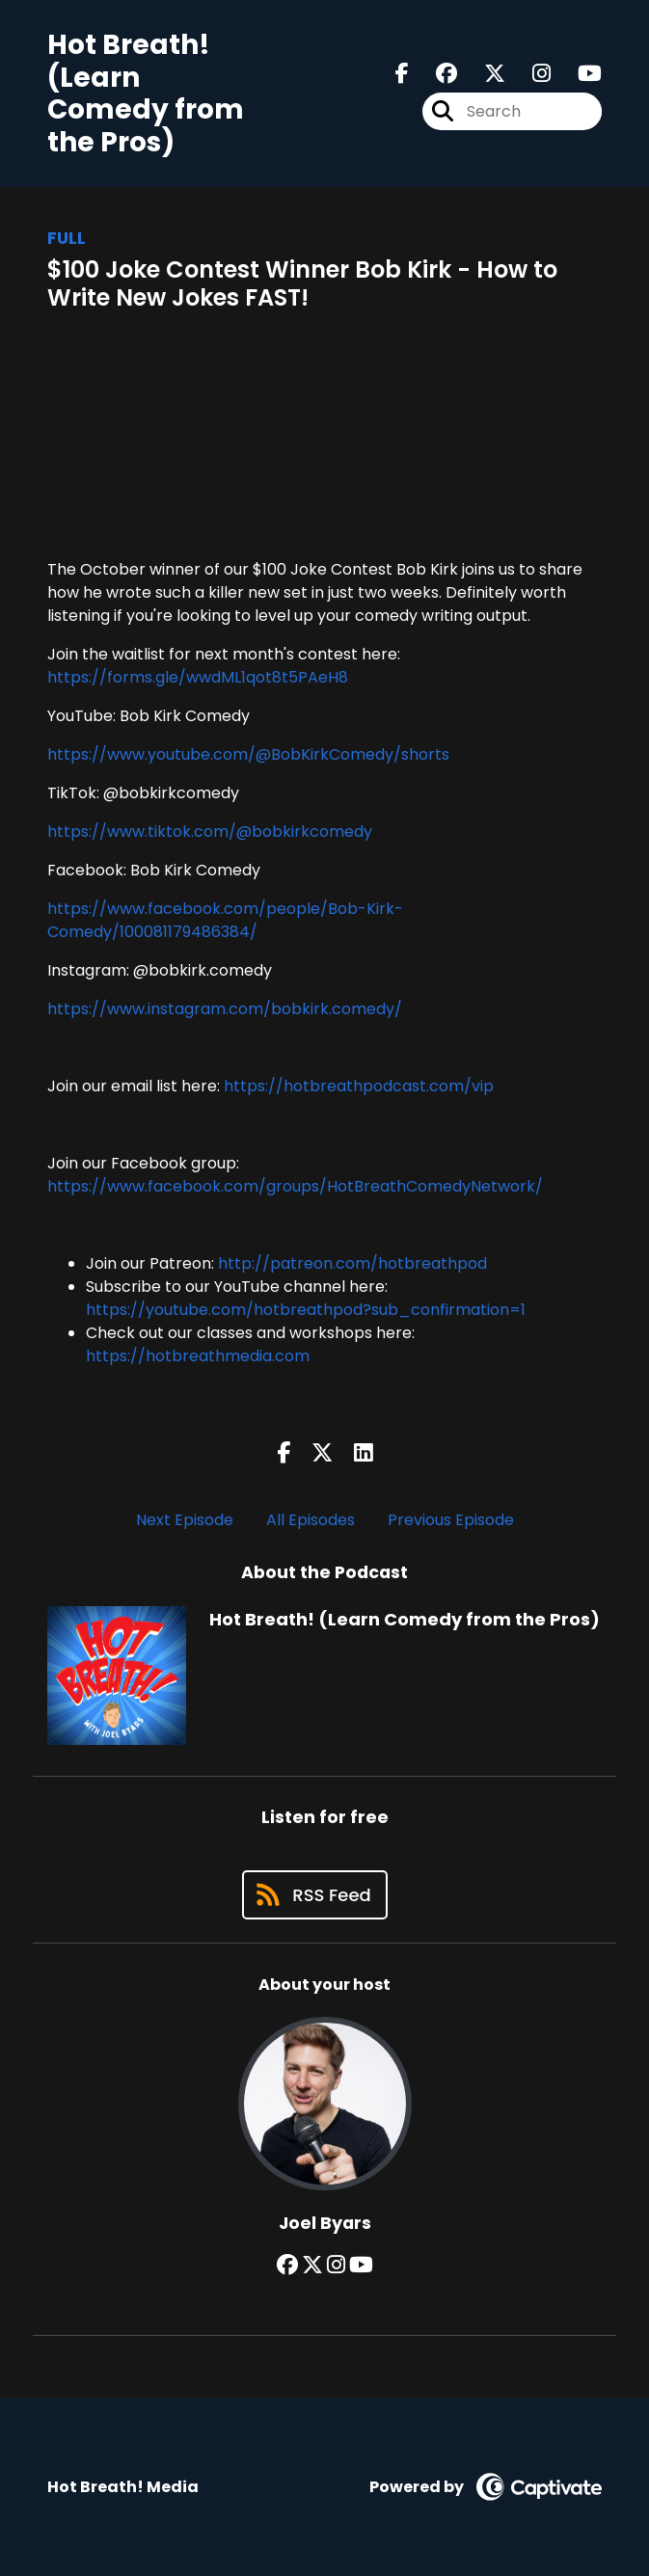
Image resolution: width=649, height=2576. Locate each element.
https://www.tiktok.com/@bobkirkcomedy (209, 831)
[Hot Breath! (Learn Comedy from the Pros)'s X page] (483, 74)
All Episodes (310, 1520)
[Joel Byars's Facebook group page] (287, 2265)
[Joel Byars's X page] (312, 2265)
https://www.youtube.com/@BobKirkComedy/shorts (248, 754)
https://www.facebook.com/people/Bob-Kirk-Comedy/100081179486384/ (225, 920)
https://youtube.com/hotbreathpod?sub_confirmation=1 (306, 1310)
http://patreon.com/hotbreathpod (352, 1263)
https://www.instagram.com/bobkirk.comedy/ (224, 1009)
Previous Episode (451, 1520)
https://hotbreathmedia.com (198, 1356)
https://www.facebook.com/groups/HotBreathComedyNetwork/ (295, 1186)
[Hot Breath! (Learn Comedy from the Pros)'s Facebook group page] (435, 74)
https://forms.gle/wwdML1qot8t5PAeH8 (197, 677)
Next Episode (184, 1520)
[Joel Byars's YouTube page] (361, 2265)
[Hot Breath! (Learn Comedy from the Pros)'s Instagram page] (530, 74)
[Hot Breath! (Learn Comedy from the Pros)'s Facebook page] (402, 74)
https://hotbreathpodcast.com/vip (359, 1086)
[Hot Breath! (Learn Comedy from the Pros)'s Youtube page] (578, 74)
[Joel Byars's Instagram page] (336, 2265)
